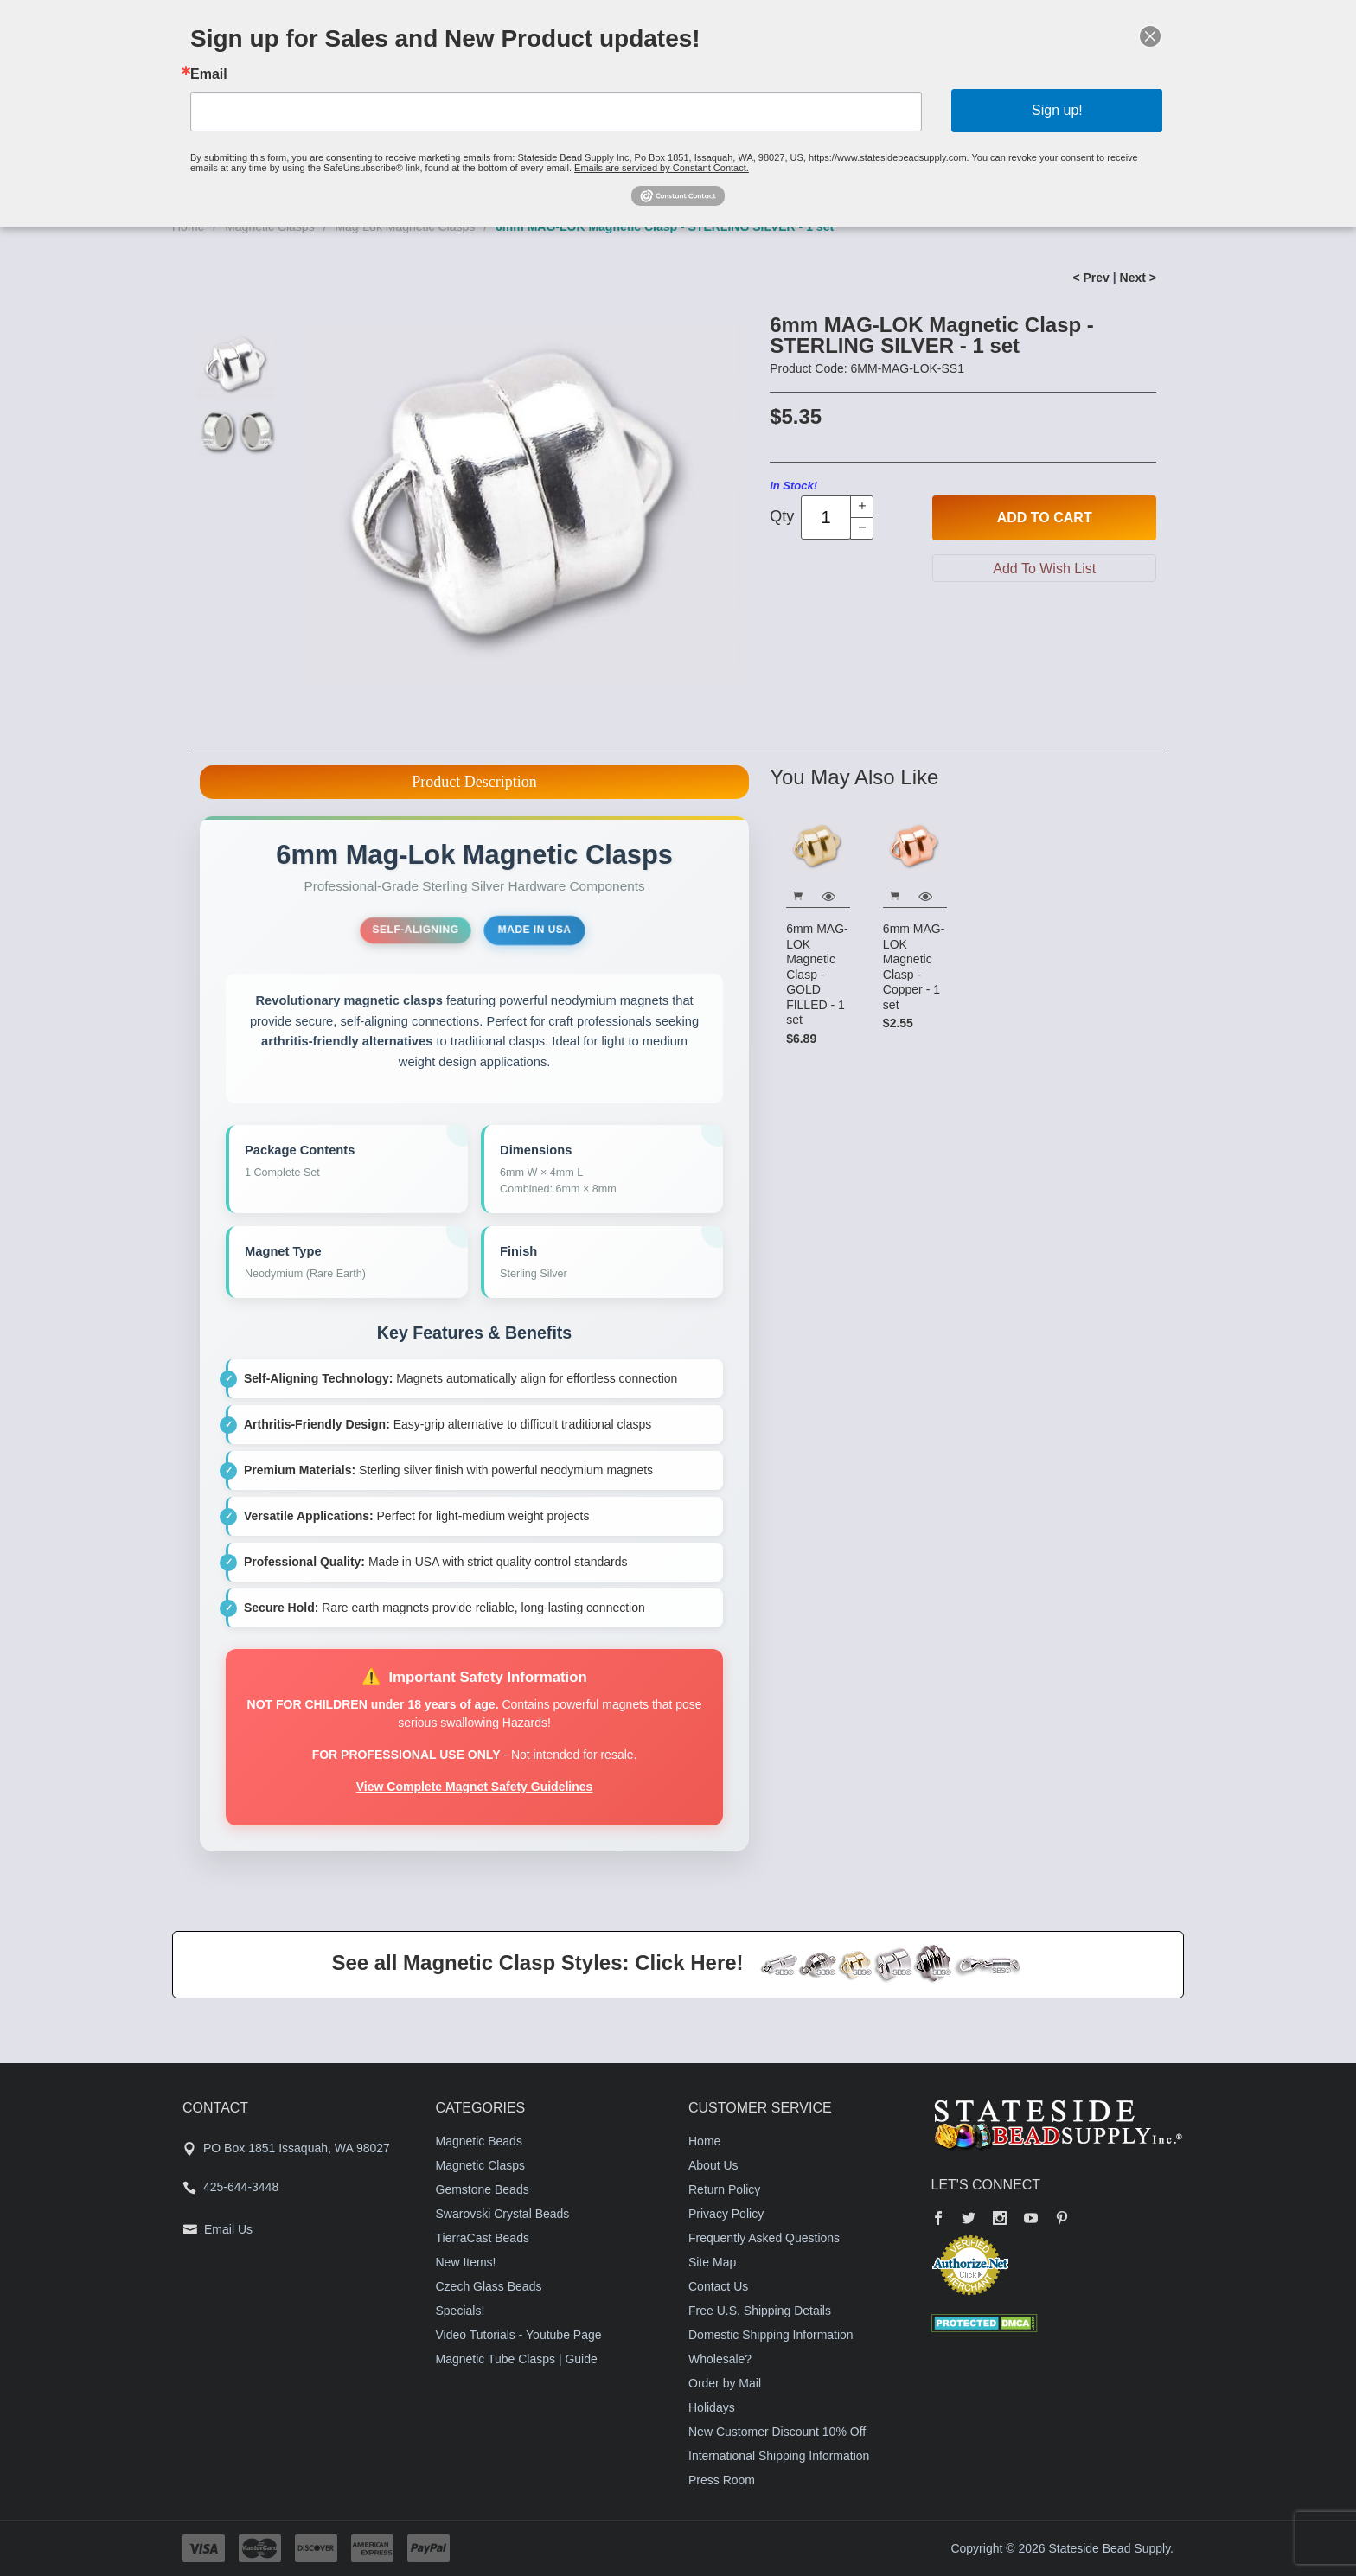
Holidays (711, 2407)
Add (1044, 517)
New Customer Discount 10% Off (777, 2432)
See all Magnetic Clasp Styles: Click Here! (537, 1962)
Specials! (460, 2310)
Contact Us (718, 2286)
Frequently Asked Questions (764, 2238)
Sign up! (968, 111)
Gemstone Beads (482, 2189)
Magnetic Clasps (481, 2165)
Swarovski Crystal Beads (503, 2214)
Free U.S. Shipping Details (759, 2310)
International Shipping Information (778, 2456)
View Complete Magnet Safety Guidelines (474, 1786)
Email (318, 83)
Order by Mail (724, 2383)
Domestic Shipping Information (771, 2335)
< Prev (1090, 277)
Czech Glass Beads (489, 2286)
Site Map (712, 2262)
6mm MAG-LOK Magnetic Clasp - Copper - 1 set (914, 967)
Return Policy (724, 2189)
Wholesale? (720, 2359)
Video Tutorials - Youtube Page (519, 2335)
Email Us (228, 2229)
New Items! (466, 2262)
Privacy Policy (726, 2214)
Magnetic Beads (479, 2141)
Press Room (721, 2480)
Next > (1138, 277)
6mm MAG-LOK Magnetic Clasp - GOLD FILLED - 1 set (817, 974)
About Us (713, 2165)
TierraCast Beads (482, 2238)
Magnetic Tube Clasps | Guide (517, 2359)
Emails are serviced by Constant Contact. (665, 155)
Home (704, 2141)
